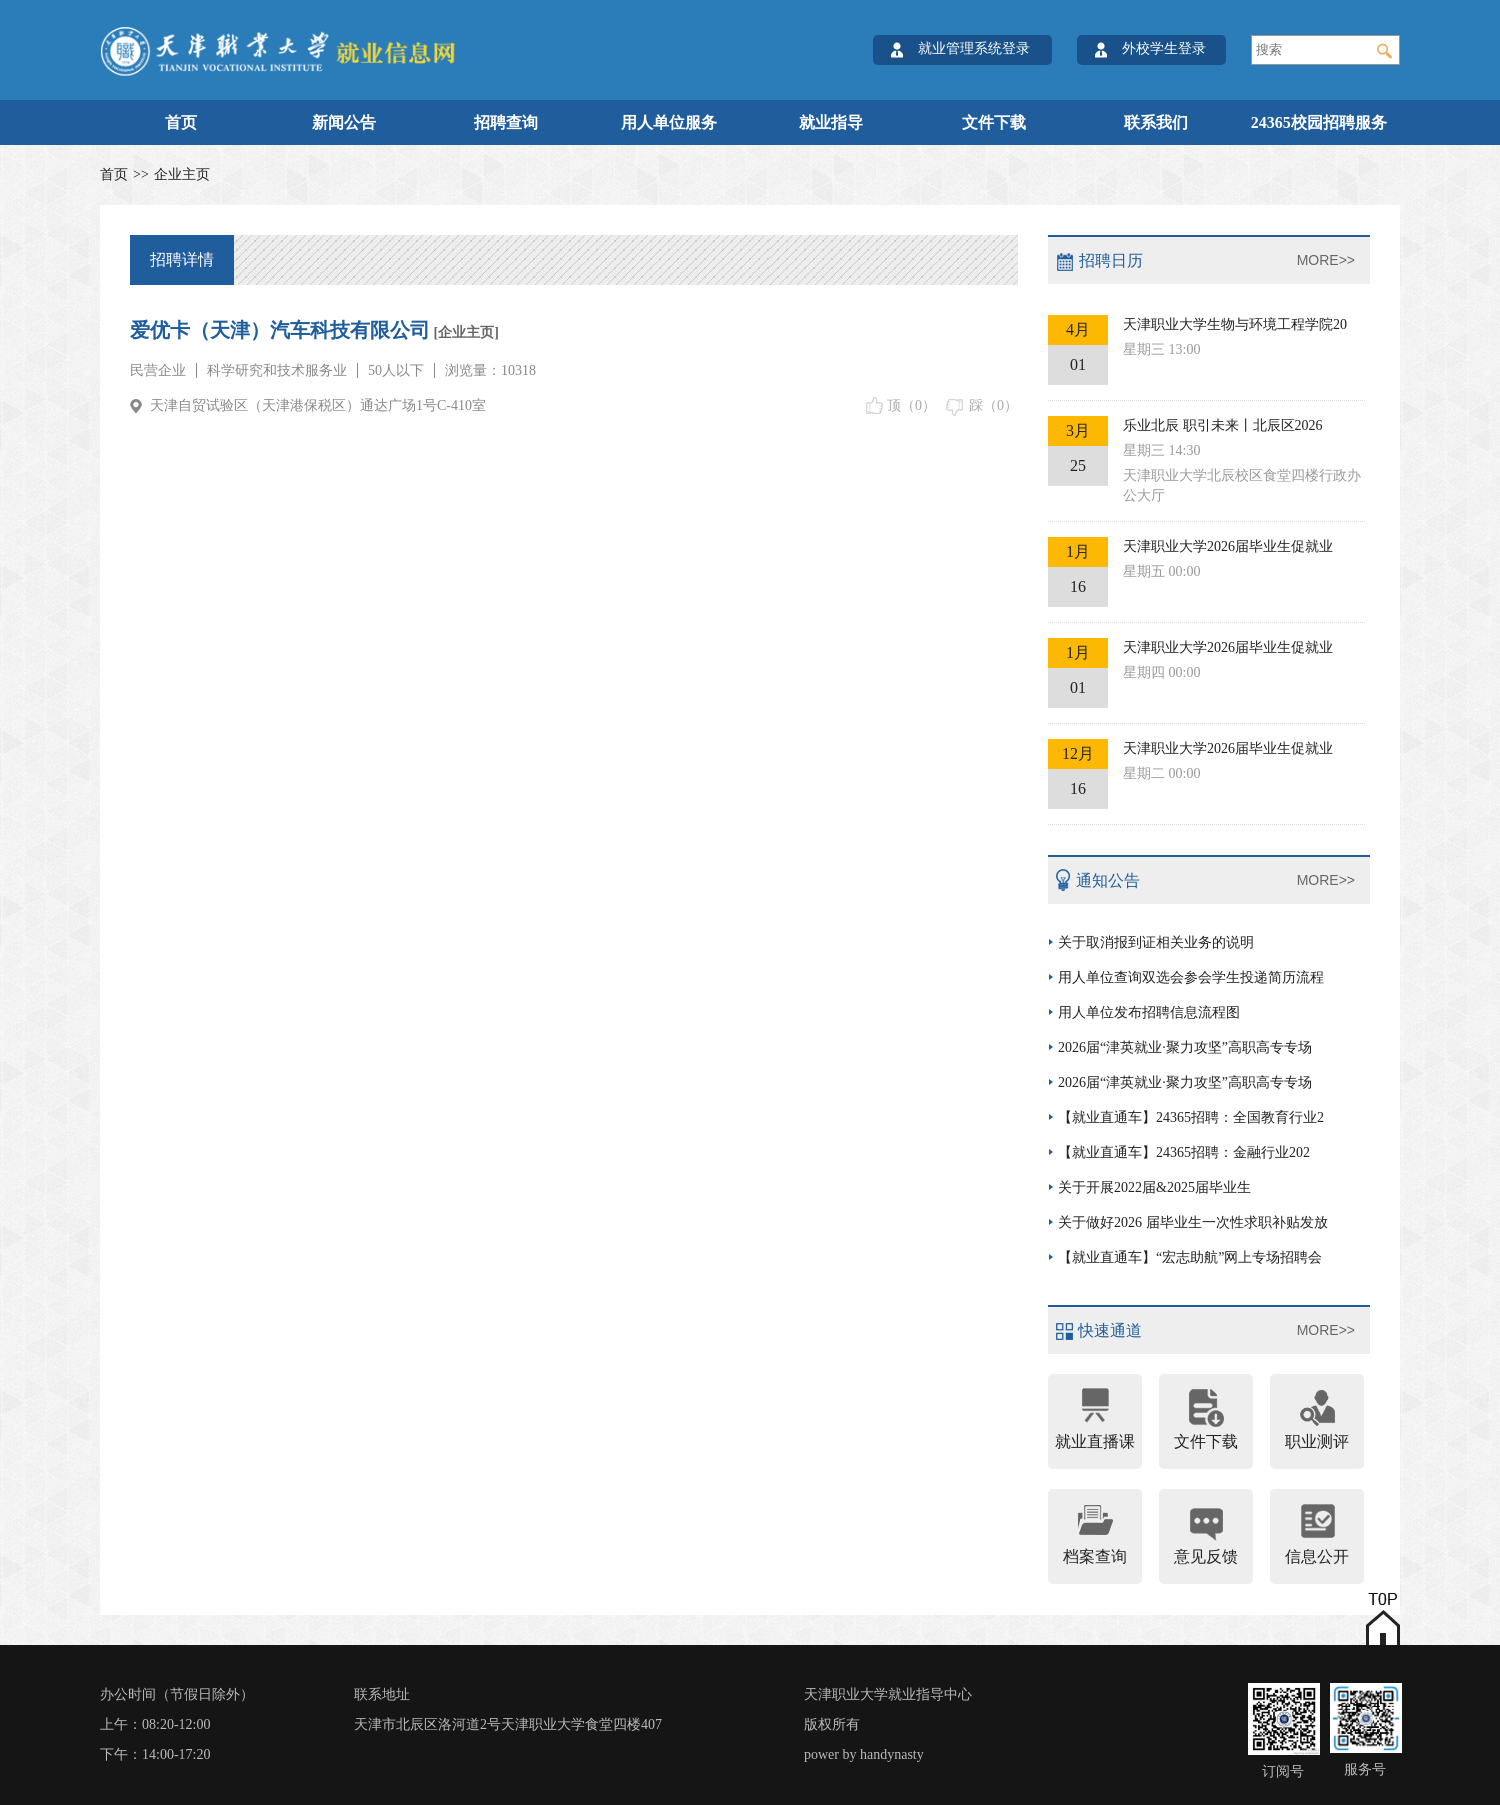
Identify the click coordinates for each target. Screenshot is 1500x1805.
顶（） (911, 405)
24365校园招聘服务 (1319, 122)
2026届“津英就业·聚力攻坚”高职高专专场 (1185, 1047)
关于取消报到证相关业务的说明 (1156, 942)
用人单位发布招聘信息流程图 (1149, 1012)
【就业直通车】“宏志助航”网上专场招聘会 (1190, 1257)
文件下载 (994, 122)
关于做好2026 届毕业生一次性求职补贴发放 (1193, 1222)
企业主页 (182, 174)
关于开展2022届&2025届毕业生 (1154, 1187)
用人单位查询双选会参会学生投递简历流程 (1191, 977)
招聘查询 (506, 122)
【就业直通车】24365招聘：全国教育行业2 (1191, 1117)
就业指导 (831, 122)
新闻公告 (344, 122)
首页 (181, 122)
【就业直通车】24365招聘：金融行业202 (1184, 1152)
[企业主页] (464, 332)
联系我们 (1156, 122)
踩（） (993, 405)
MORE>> (1326, 260)
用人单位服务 (669, 122)
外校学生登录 (1164, 48)
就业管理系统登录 (974, 48)
